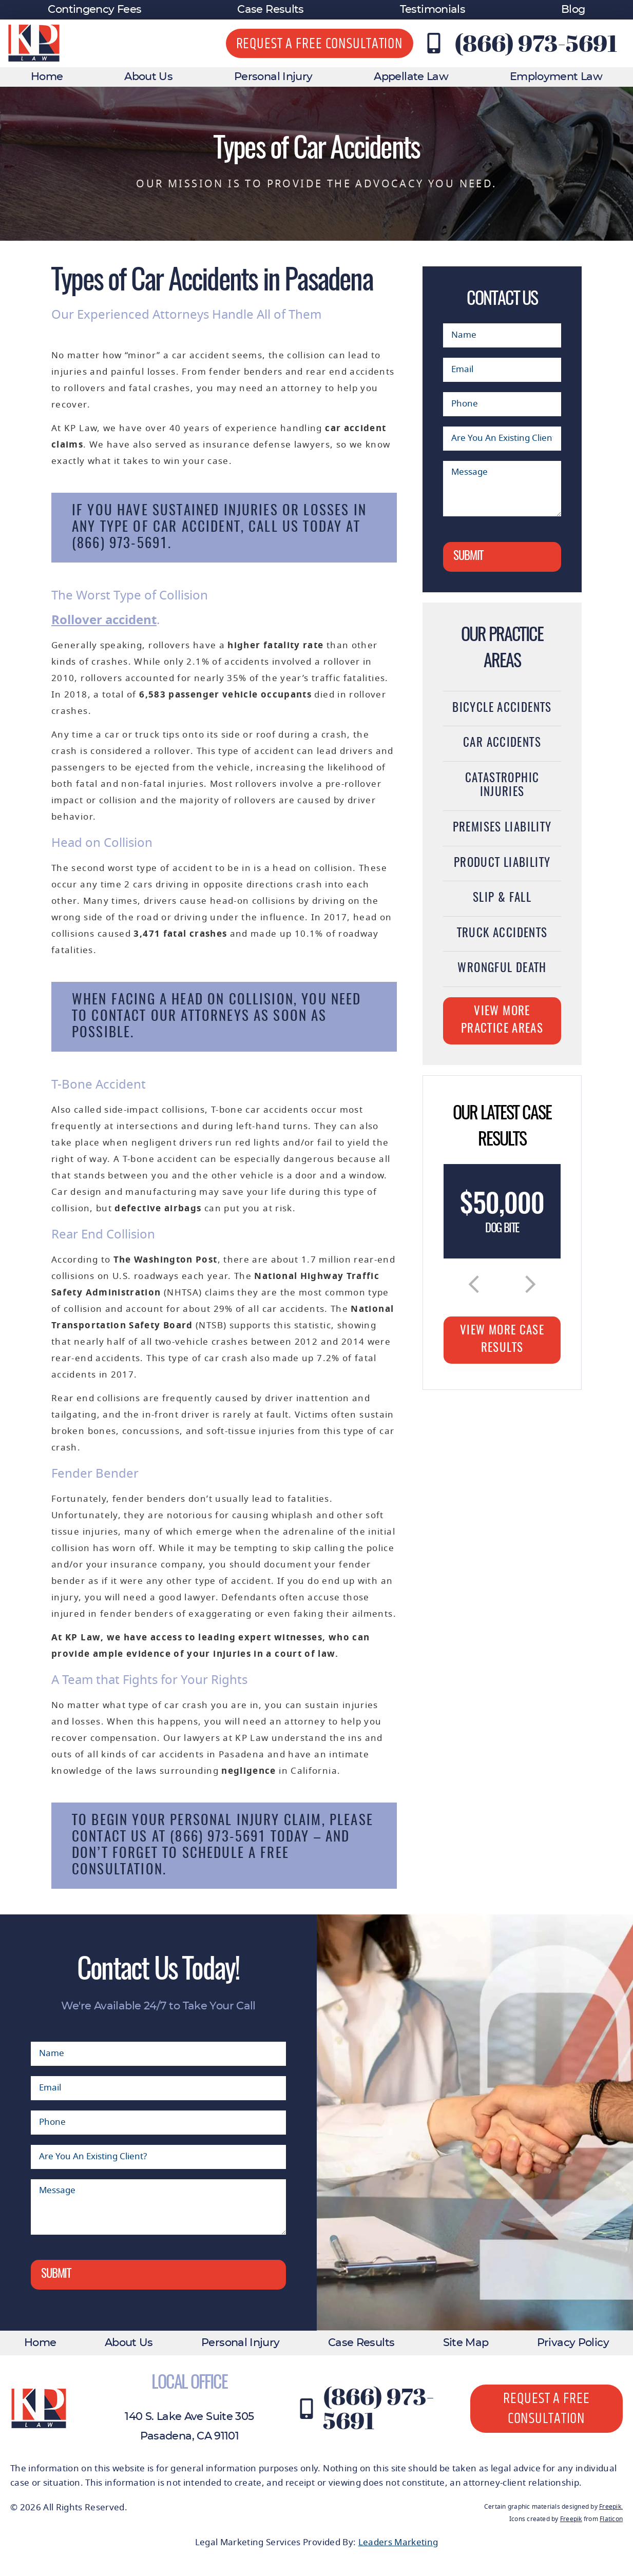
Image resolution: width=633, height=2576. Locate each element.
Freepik (610, 2506)
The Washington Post (165, 1259)
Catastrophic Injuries (502, 786)
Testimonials (432, 9)
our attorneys (200, 1016)
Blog (573, 9)
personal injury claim (245, 1821)
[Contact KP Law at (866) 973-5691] (434, 43)
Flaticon (611, 2519)
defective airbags (157, 1208)
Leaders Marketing (398, 2542)
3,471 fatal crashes (180, 933)
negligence (248, 1771)
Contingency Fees (94, 9)
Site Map (466, 2342)
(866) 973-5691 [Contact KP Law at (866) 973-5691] (536, 43)
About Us (148, 76)
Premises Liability (502, 828)
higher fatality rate (275, 645)
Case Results (270, 9)
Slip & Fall (502, 898)
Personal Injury (273, 76)
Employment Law (556, 76)
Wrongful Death (501, 969)
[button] (474, 1284)
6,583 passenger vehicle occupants (225, 694)
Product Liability (502, 863)
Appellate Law (411, 76)
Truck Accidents (502, 934)
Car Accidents (502, 743)
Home (47, 76)
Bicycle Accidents (501, 708)
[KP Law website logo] (34, 43)
